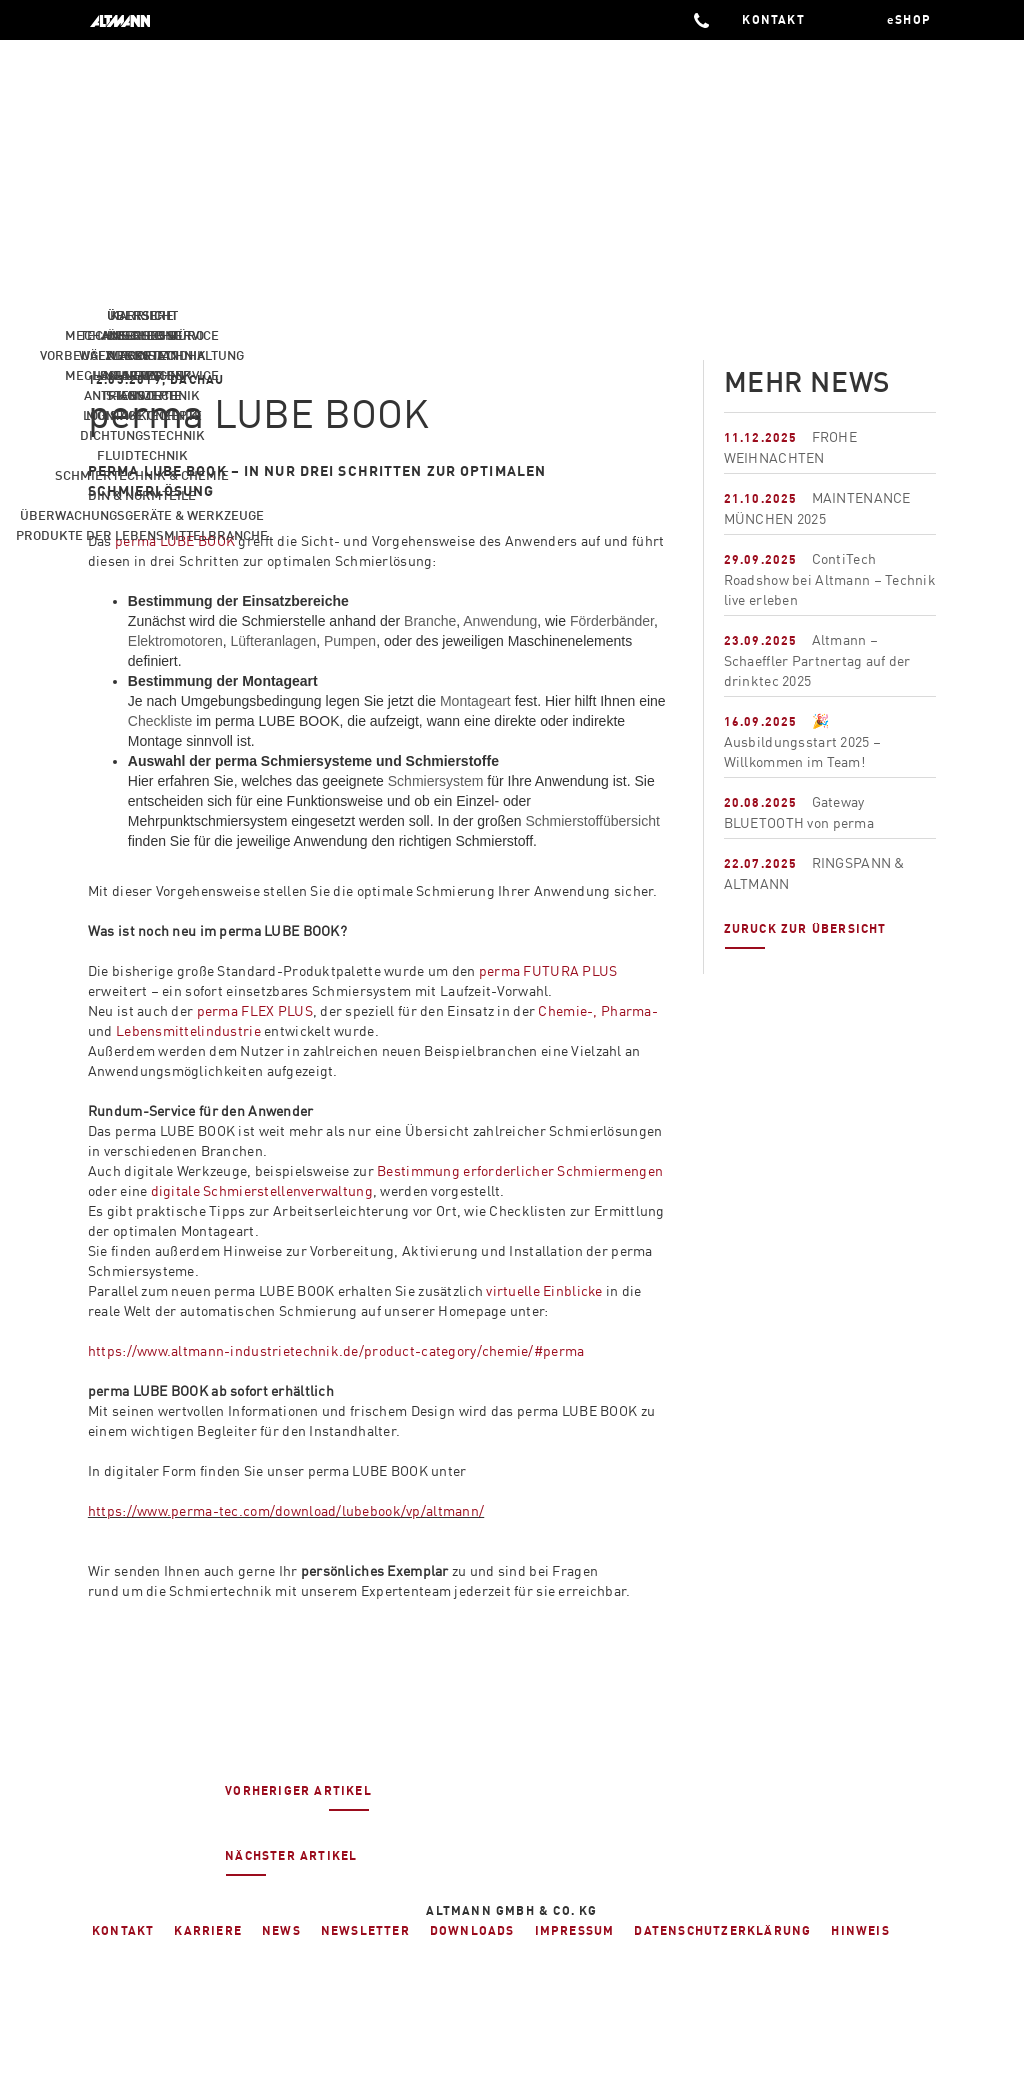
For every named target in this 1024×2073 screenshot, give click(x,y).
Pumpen (350, 641)
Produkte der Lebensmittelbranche (142, 535)
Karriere (142, 315)
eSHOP (909, 19)
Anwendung (500, 621)
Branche (430, 621)
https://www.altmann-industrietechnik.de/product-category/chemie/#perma (336, 1350)
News (142, 375)
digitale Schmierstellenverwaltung (262, 1190)
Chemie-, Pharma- (597, 1010)
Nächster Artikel (291, 1862)
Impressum (575, 1930)
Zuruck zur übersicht (805, 935)
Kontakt (123, 1930)
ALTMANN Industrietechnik (132, 20)
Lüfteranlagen (274, 641)
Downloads (472, 1930)
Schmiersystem (436, 781)
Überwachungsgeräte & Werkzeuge (142, 515)
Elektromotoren (175, 641)
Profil (142, 355)
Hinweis (860, 1930)
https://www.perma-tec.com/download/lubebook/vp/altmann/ (286, 1510)
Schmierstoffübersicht (592, 821)
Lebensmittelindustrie (188, 1030)
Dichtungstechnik (142, 435)
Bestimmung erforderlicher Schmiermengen (520, 1170)
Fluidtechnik (142, 455)
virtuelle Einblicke (544, 1290)
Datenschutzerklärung (722, 1930)
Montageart (475, 701)
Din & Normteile (142, 495)
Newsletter (365, 1930)
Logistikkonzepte (142, 415)
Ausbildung (142, 335)
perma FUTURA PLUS (548, 970)
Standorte (142, 395)
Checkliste (160, 721)
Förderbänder (612, 621)
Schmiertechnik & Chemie (142, 475)
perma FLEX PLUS (255, 1010)
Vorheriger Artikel (298, 1797)
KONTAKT (775, 19)
